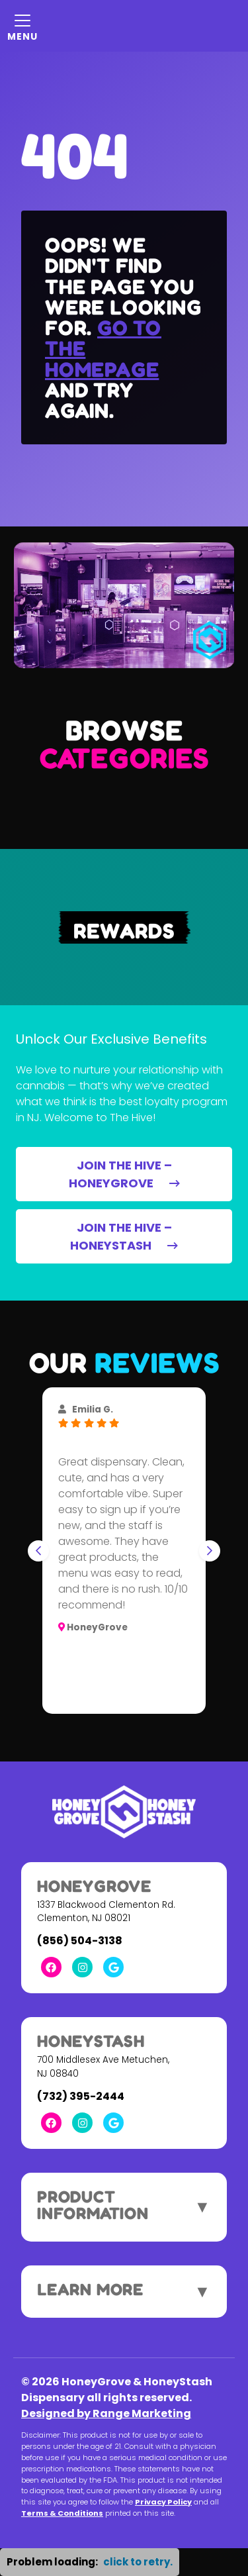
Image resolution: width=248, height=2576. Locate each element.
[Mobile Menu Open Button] (22, 26)
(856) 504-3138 (79, 1940)
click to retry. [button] (138, 2562)
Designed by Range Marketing (106, 2413)
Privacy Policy (163, 2502)
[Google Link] (113, 1967)
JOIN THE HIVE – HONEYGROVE (124, 1174)
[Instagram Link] (82, 1967)
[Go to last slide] (38, 1550)
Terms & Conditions (62, 2513)
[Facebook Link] (51, 1967)
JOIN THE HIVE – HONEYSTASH (124, 1236)
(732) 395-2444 (80, 2096)
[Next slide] (209, 1550)
